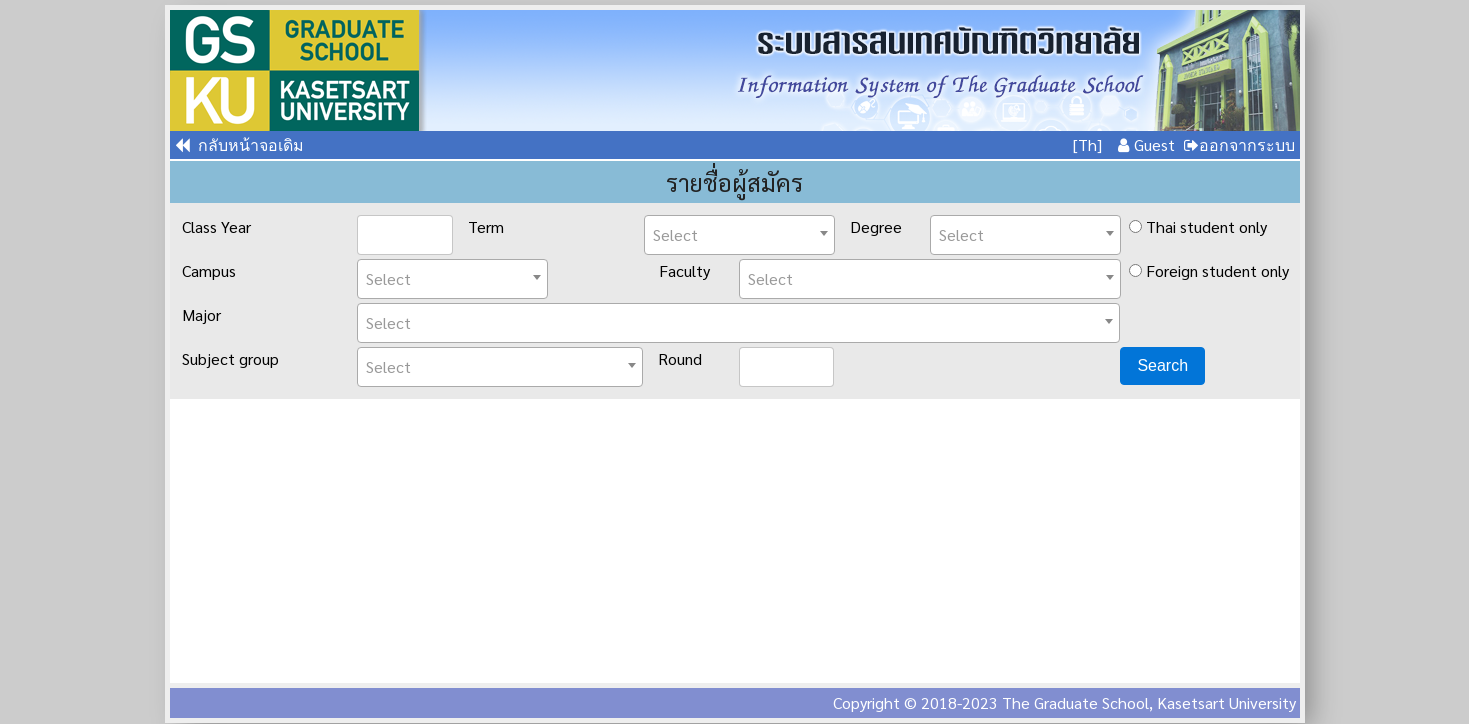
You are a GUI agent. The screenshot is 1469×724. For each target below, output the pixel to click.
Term (486, 226)
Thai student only (1198, 226)
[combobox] (739, 235)
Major (201, 314)
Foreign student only (1209, 270)
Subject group (230, 358)
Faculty (684, 270)
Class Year (216, 226)
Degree (876, 226)
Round (680, 358)
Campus (209, 270)
